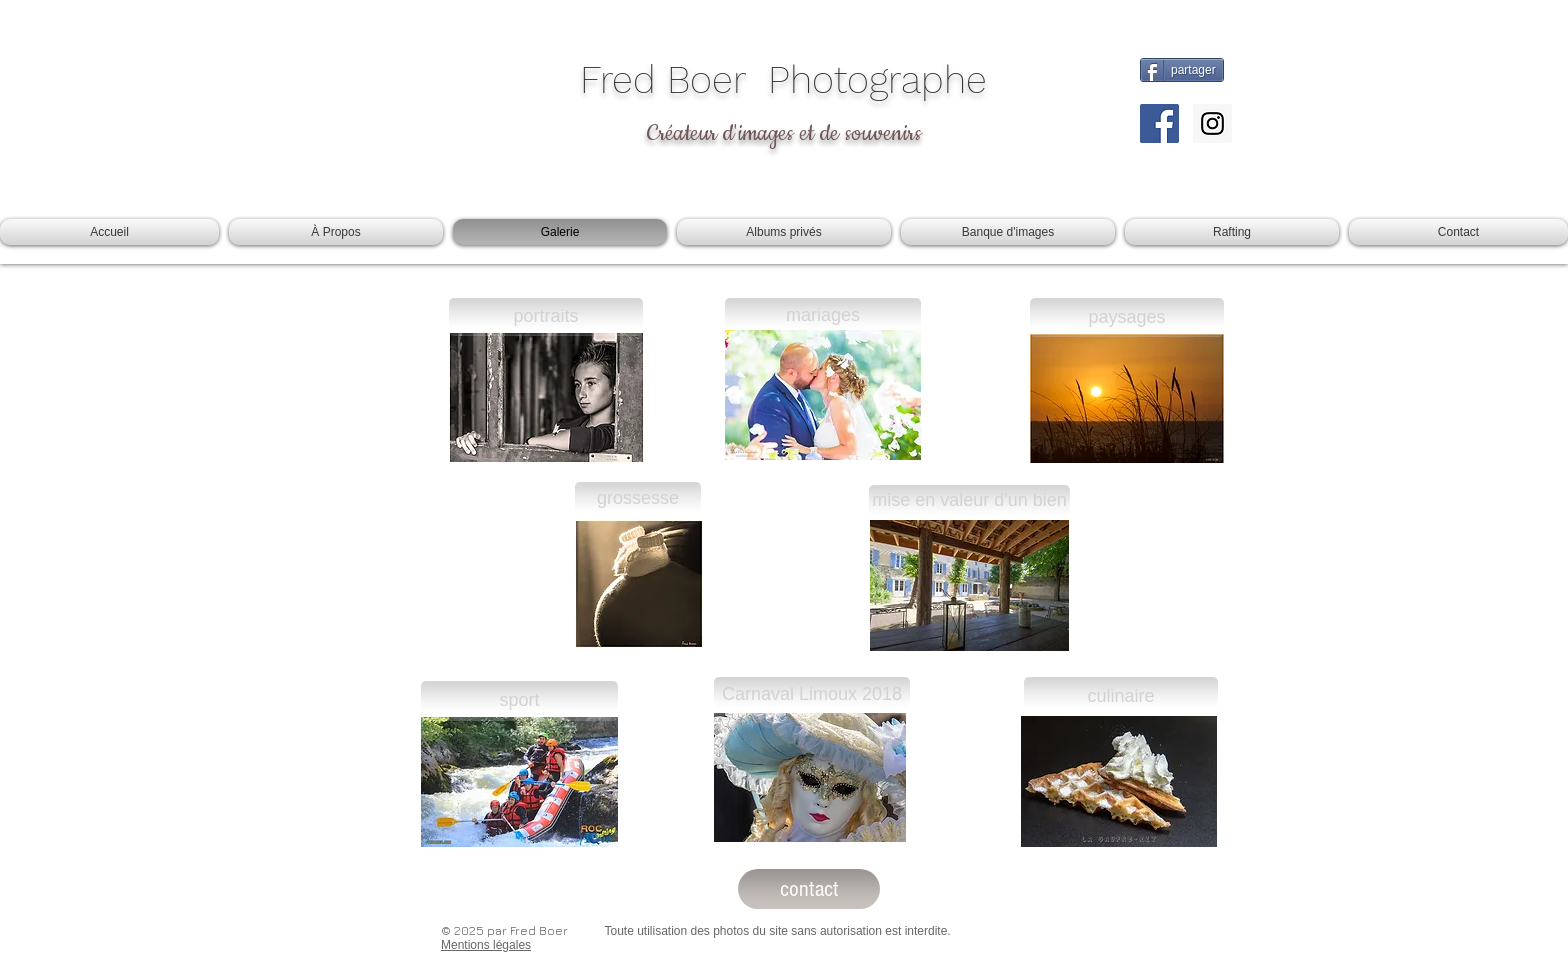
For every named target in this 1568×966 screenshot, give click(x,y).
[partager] (1182, 70)
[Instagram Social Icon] (1212, 123)
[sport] (519, 701)
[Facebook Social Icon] (1159, 123)
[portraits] (546, 317)
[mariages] (823, 316)
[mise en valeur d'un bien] (969, 501)
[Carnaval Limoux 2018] (812, 695)
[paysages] (1127, 317)
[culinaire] (1121, 696)
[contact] (809, 889)
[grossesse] (638, 499)
